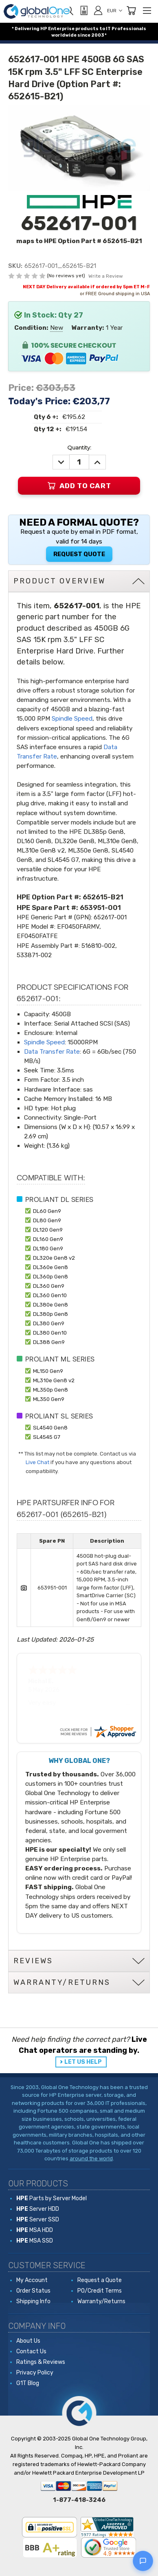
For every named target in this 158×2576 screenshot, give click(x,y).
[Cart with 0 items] (131, 11)
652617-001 (110, 917)
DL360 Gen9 (48, 1286)
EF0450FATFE (37, 936)
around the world (91, 2158)
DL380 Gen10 (50, 1332)
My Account (32, 2280)
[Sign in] (98, 10)
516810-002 (98, 945)
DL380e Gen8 (50, 1304)
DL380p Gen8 (50, 1314)
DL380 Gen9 (48, 1323)
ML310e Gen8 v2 (54, 1380)
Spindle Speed (72, 718)
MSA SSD (34, 2240)
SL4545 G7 (46, 1437)
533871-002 (34, 955)
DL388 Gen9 (49, 1342)
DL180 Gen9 (48, 1248)
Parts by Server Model (51, 2198)
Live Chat (37, 1462)
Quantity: (79, 447)
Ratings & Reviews (40, 2362)
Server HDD (37, 2208)
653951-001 (100, 907)
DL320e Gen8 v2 (54, 1257)
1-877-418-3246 (79, 2500)
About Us (28, 2340)
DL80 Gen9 (47, 1220)
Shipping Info (33, 2301)
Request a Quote (99, 2280)
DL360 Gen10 (50, 1295)
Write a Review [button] (105, 276)
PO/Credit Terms (99, 2290)
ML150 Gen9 (48, 1371)
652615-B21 (103, 897)
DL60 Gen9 (47, 1211)
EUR (114, 10)
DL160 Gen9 (48, 1239)
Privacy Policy (34, 2372)
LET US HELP (83, 2062)
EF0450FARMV (78, 926)
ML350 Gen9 (48, 1399)
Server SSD (37, 2219)
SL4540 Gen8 (50, 1427)
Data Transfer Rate (52, 1051)
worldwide (64, 35)
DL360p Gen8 (50, 1276)
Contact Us (31, 2351)
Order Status (33, 2290)
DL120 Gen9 (48, 1229)
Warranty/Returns (101, 2301)
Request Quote (79, 554)
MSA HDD (34, 2230)
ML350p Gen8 (50, 1389)
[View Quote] (83, 11)
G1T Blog (27, 2383)
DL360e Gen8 (50, 1267)
